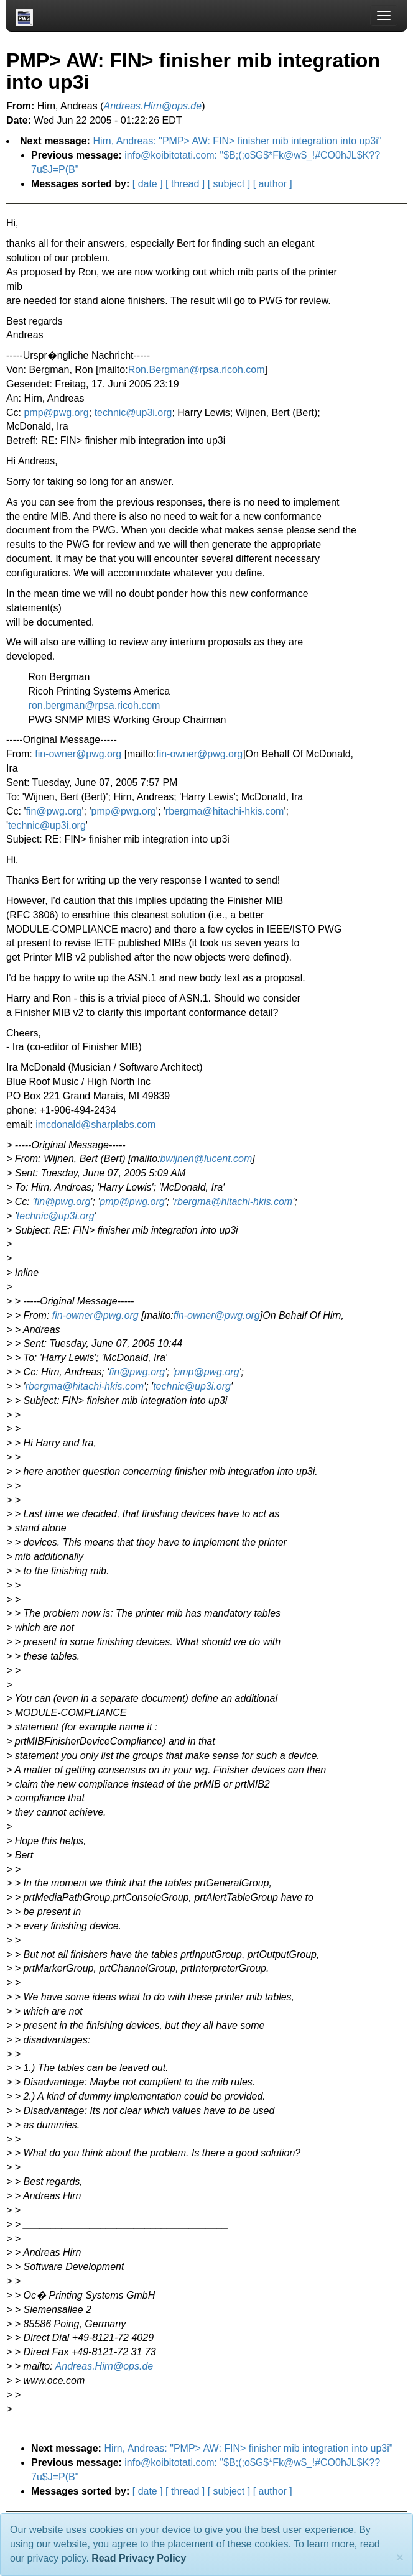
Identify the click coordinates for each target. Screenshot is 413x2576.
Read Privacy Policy (138, 2558)
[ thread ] (185, 183)
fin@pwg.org (54, 811)
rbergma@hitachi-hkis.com (224, 811)
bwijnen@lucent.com (206, 1158)
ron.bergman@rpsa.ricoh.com (94, 705)
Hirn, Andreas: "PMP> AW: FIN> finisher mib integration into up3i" (237, 141)
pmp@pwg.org (56, 412)
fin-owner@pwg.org (78, 754)
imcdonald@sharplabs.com (95, 1124)
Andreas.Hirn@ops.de (104, 2366)
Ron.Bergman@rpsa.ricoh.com (196, 369)
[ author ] (272, 183)
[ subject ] (229, 183)
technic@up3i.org (133, 412)
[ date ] (147, 183)
